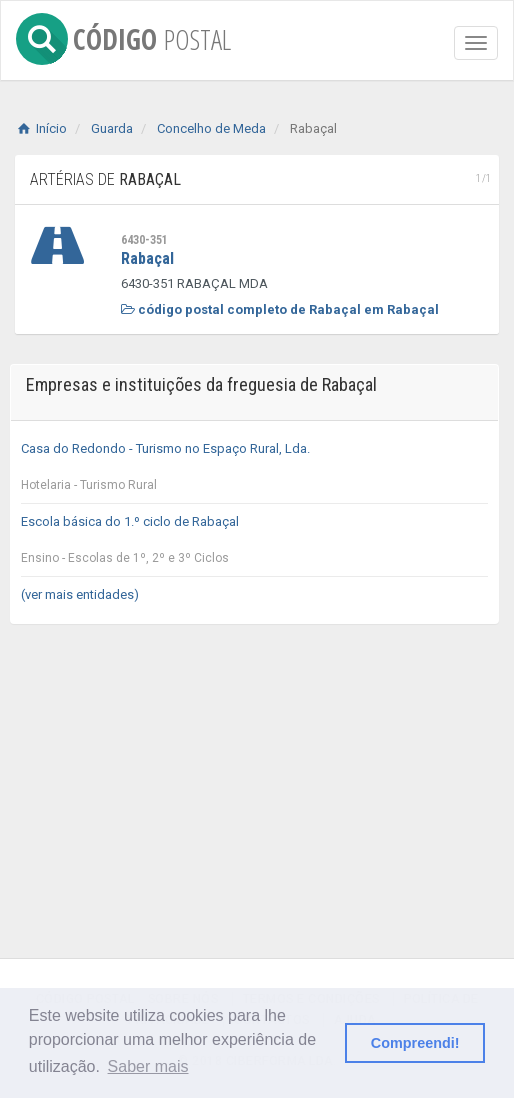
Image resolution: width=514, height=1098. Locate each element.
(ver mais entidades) (80, 594)
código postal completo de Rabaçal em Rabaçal (280, 309)
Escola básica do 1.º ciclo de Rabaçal (254, 545)
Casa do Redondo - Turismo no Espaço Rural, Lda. (254, 472)
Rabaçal (147, 258)
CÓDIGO (123, 35)
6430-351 (144, 240)
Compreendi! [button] (415, 1043)
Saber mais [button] (148, 1066)
